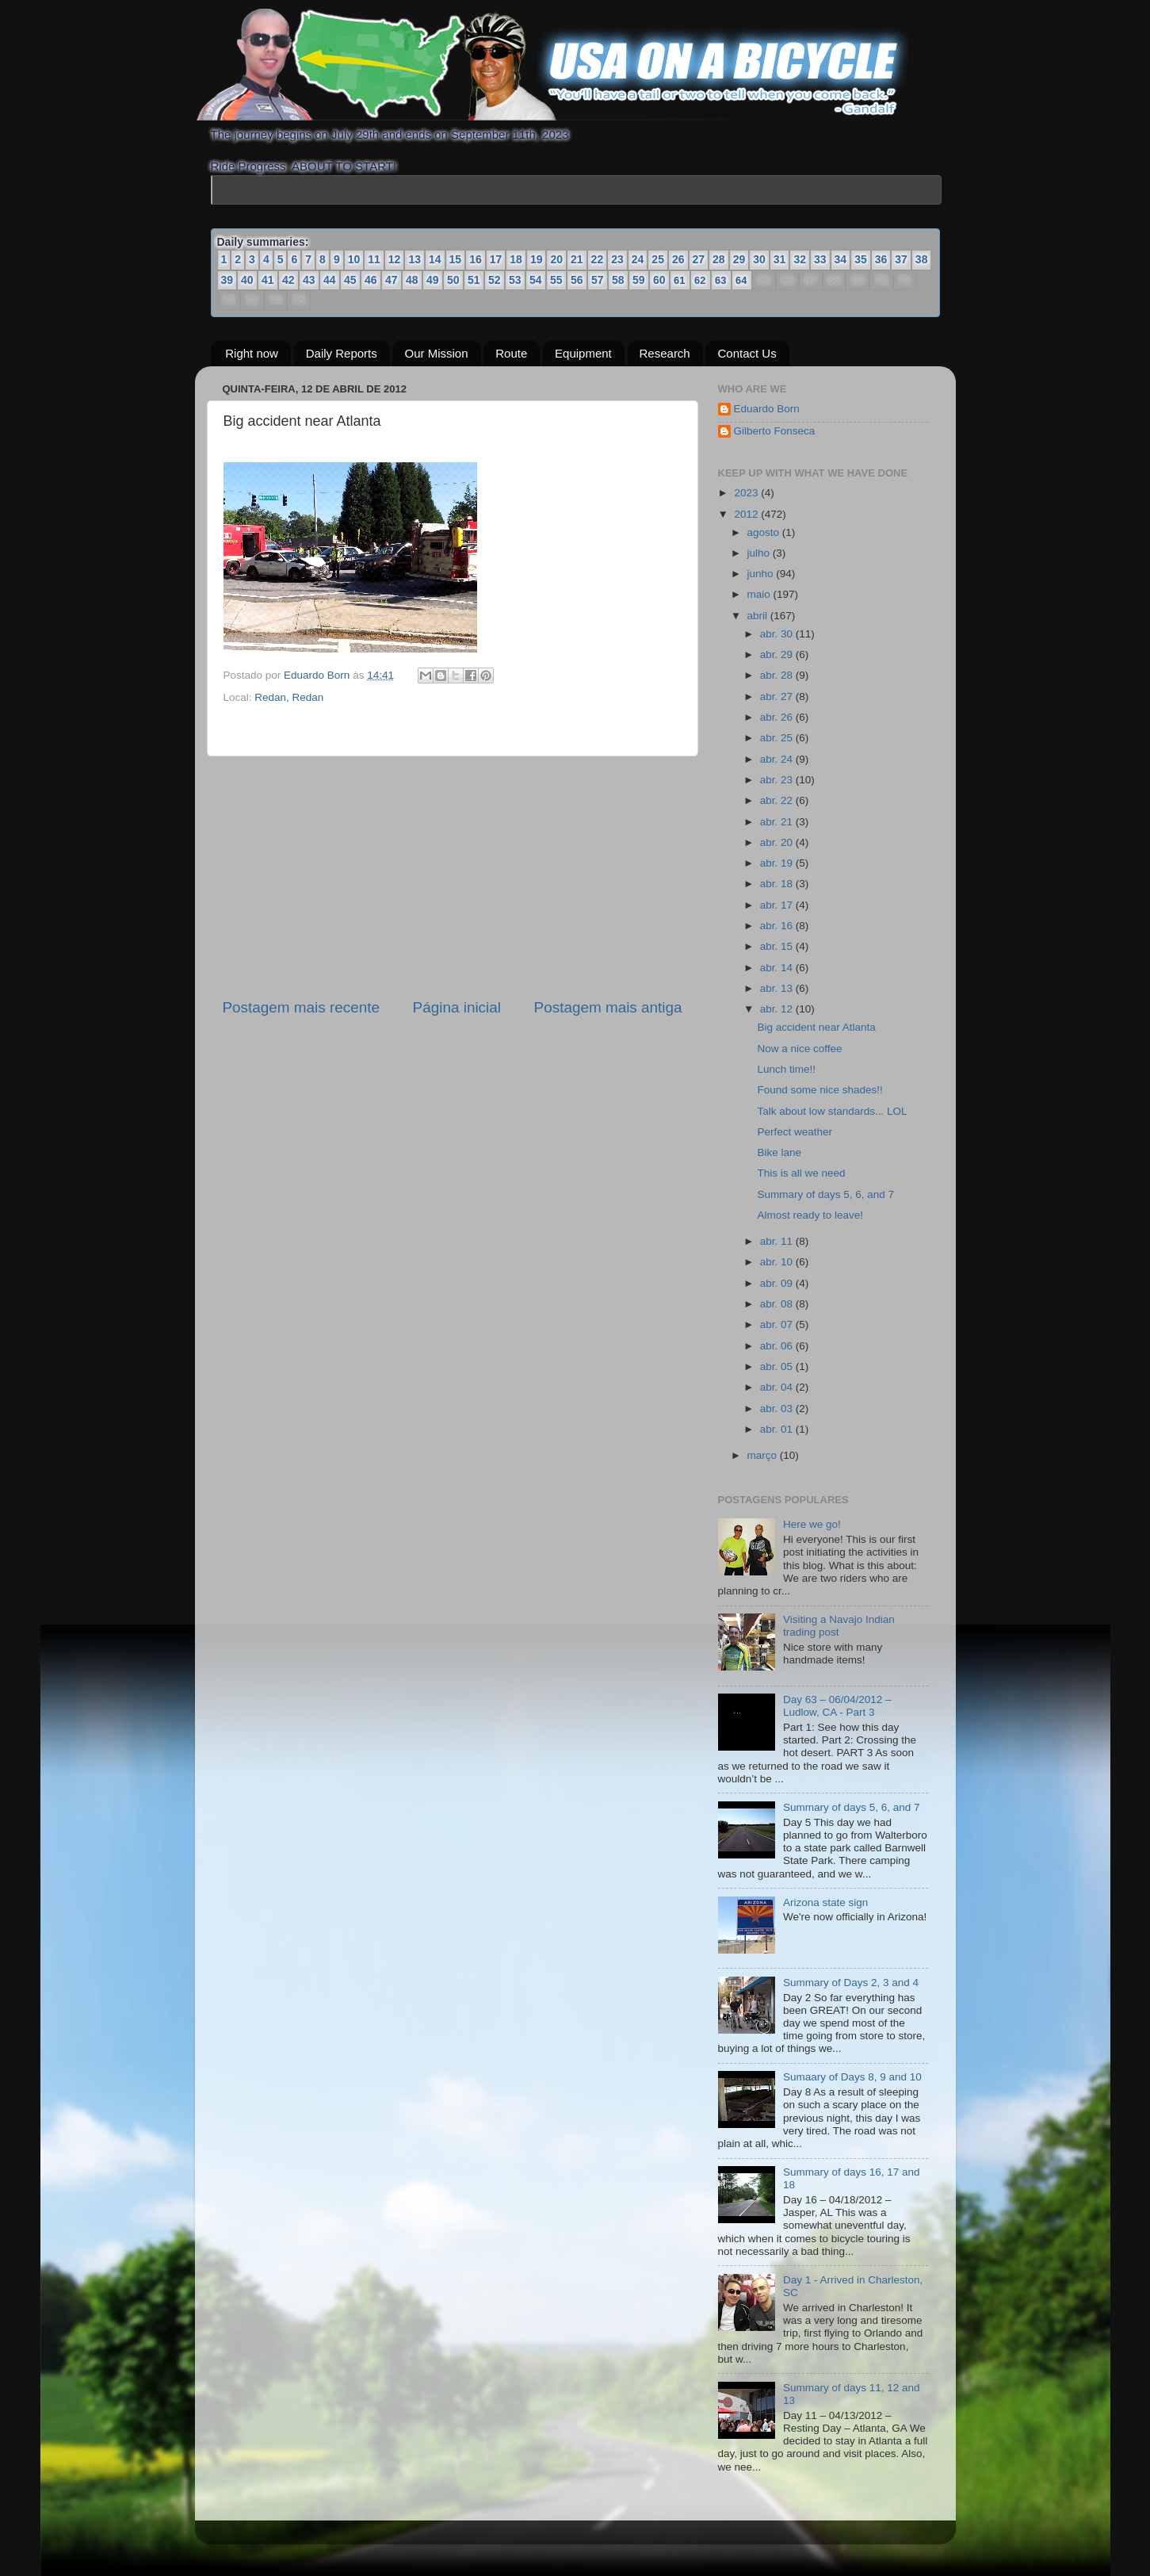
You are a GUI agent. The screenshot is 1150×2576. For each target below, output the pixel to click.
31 (780, 259)
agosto (764, 532)
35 (860, 259)
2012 (747, 514)
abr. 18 (778, 884)
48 (412, 280)
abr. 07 (778, 1324)
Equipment (583, 353)
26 (678, 259)
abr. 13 (778, 988)
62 (699, 280)
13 (414, 259)
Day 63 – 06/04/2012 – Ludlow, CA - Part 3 (837, 1706)
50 (453, 280)
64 (741, 280)
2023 (747, 493)
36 (881, 259)
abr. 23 (778, 780)
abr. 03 (778, 1408)
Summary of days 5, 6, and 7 (825, 1194)
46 (371, 280)
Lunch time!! (786, 1069)
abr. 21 (778, 822)
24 (638, 259)
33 (820, 259)
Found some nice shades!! (819, 1090)
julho (760, 553)
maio (760, 594)
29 (739, 259)
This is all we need (801, 1173)
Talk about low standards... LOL (832, 1111)
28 (719, 259)
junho (762, 574)
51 (474, 280)
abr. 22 (778, 800)
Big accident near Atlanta (816, 1027)
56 (577, 280)
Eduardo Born (318, 675)
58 (618, 280)
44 (329, 280)
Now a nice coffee (799, 1049)
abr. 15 (778, 946)
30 (759, 259)
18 (516, 259)
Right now (251, 353)
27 (699, 259)
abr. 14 (778, 968)
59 (638, 280)
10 (354, 259)
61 (679, 280)
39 (227, 280)
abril (758, 616)
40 (247, 280)
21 (577, 259)
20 (556, 259)
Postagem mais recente (301, 1007)
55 (556, 280)
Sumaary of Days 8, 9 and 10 (852, 2077)
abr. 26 (778, 717)
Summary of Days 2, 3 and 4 (851, 1982)
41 (268, 280)
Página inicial (457, 1007)
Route (511, 353)
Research (665, 353)
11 (374, 259)
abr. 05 (778, 1366)
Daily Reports (341, 353)
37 (901, 259)
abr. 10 (778, 1262)
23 (617, 259)
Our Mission (436, 353)
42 (288, 280)
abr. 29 (778, 654)
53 (515, 280)
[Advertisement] (452, 877)
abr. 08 (778, 1304)
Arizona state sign (825, 1902)
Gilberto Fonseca (775, 431)
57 (597, 280)
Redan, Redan (288, 697)
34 (841, 259)
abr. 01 (778, 1429)
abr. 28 (778, 675)
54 (535, 280)
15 (455, 259)
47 (391, 280)
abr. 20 (778, 842)
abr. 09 (778, 1283)
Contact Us (746, 353)
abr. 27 (778, 696)
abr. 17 (778, 905)
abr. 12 (778, 1009)
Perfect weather (794, 1132)
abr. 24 (778, 759)
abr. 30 (778, 634)
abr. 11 (778, 1241)
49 (432, 280)
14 (435, 259)
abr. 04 (778, 1387)
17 (496, 259)
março (763, 1455)
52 (494, 280)
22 (597, 259)
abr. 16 (778, 926)
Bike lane (779, 1152)
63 (720, 280)
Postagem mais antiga (608, 1007)
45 (350, 280)
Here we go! (812, 1524)
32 (799, 259)
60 (659, 280)
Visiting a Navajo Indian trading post (839, 1625)
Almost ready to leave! (810, 1215)
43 (309, 280)
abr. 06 (778, 1346)
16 (475, 259)
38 (921, 259)
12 (394, 259)
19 (536, 259)
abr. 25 (778, 738)
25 (657, 259)
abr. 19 (778, 863)
